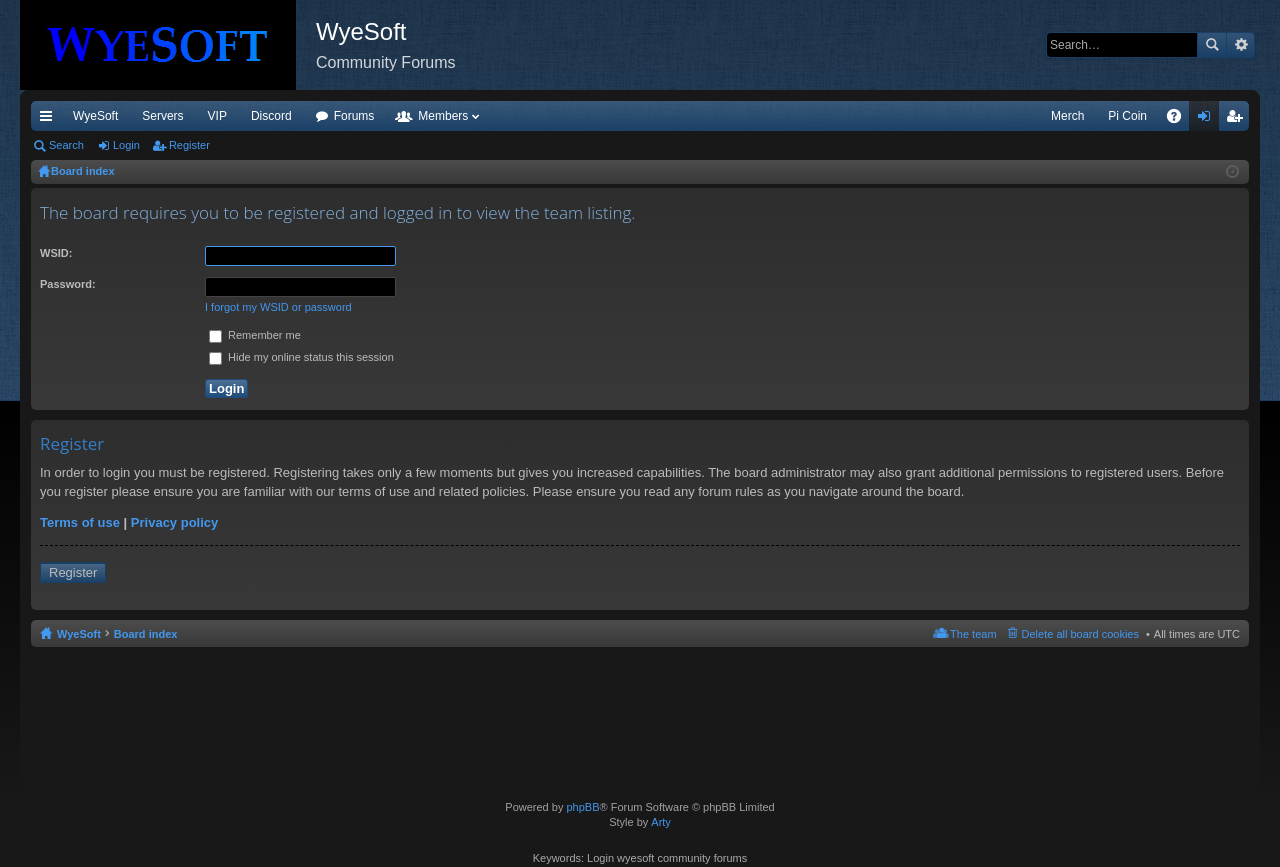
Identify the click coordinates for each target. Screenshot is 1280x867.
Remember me (255, 335)
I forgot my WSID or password (278, 307)
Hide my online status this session (301, 357)
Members (443, 116)
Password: (68, 284)
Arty (661, 822)
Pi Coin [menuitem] (1127, 116)
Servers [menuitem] (162, 116)
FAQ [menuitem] (1180, 120)
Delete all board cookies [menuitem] (1080, 634)
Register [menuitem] (1238, 120)
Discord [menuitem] (271, 116)
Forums (354, 116)
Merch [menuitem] (1067, 116)
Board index (146, 634)
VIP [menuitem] (217, 116)
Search (1212, 45)
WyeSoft (95, 116)
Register (189, 145)
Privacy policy (174, 522)
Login (126, 145)
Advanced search (1240, 45)
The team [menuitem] (973, 634)
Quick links (50, 120)
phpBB (582, 807)
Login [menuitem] (1208, 120)
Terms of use (80, 522)
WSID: (56, 253)
